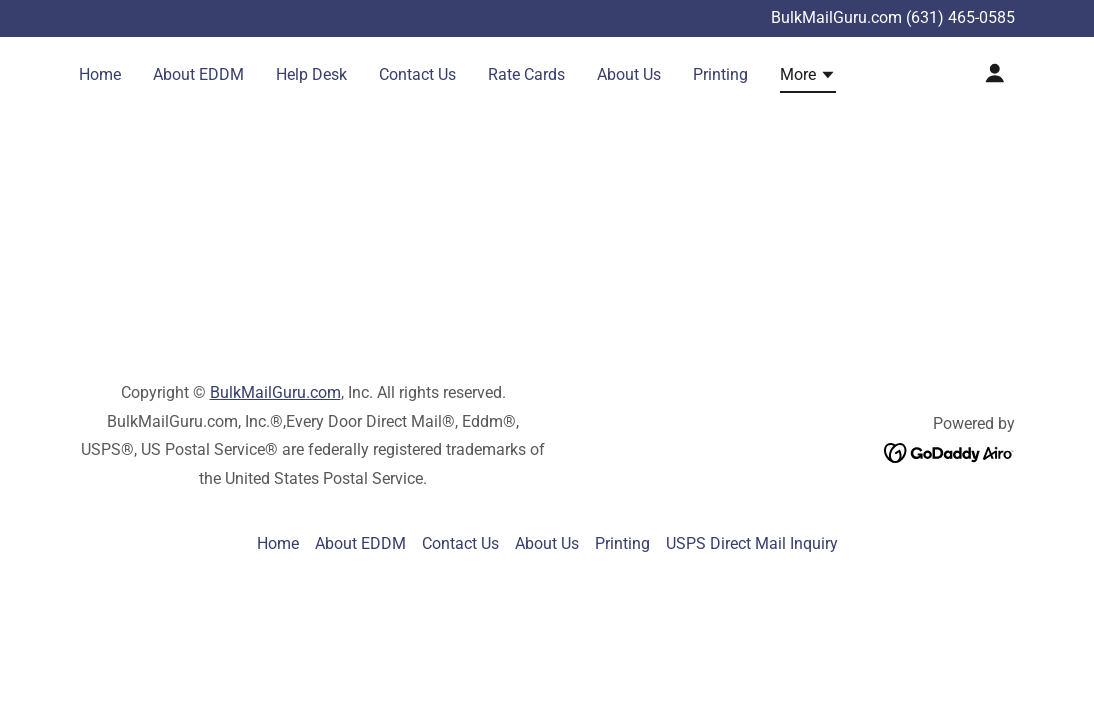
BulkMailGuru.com (275, 392)
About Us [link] (629, 74)
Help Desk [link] (311, 74)
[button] (808, 78)
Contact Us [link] (417, 74)
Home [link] (100, 74)
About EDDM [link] (198, 74)
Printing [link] (720, 74)
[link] (949, 451)
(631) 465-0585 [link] (960, 17)
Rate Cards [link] (526, 74)
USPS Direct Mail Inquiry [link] (752, 543)
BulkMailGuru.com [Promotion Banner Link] (838, 17)
